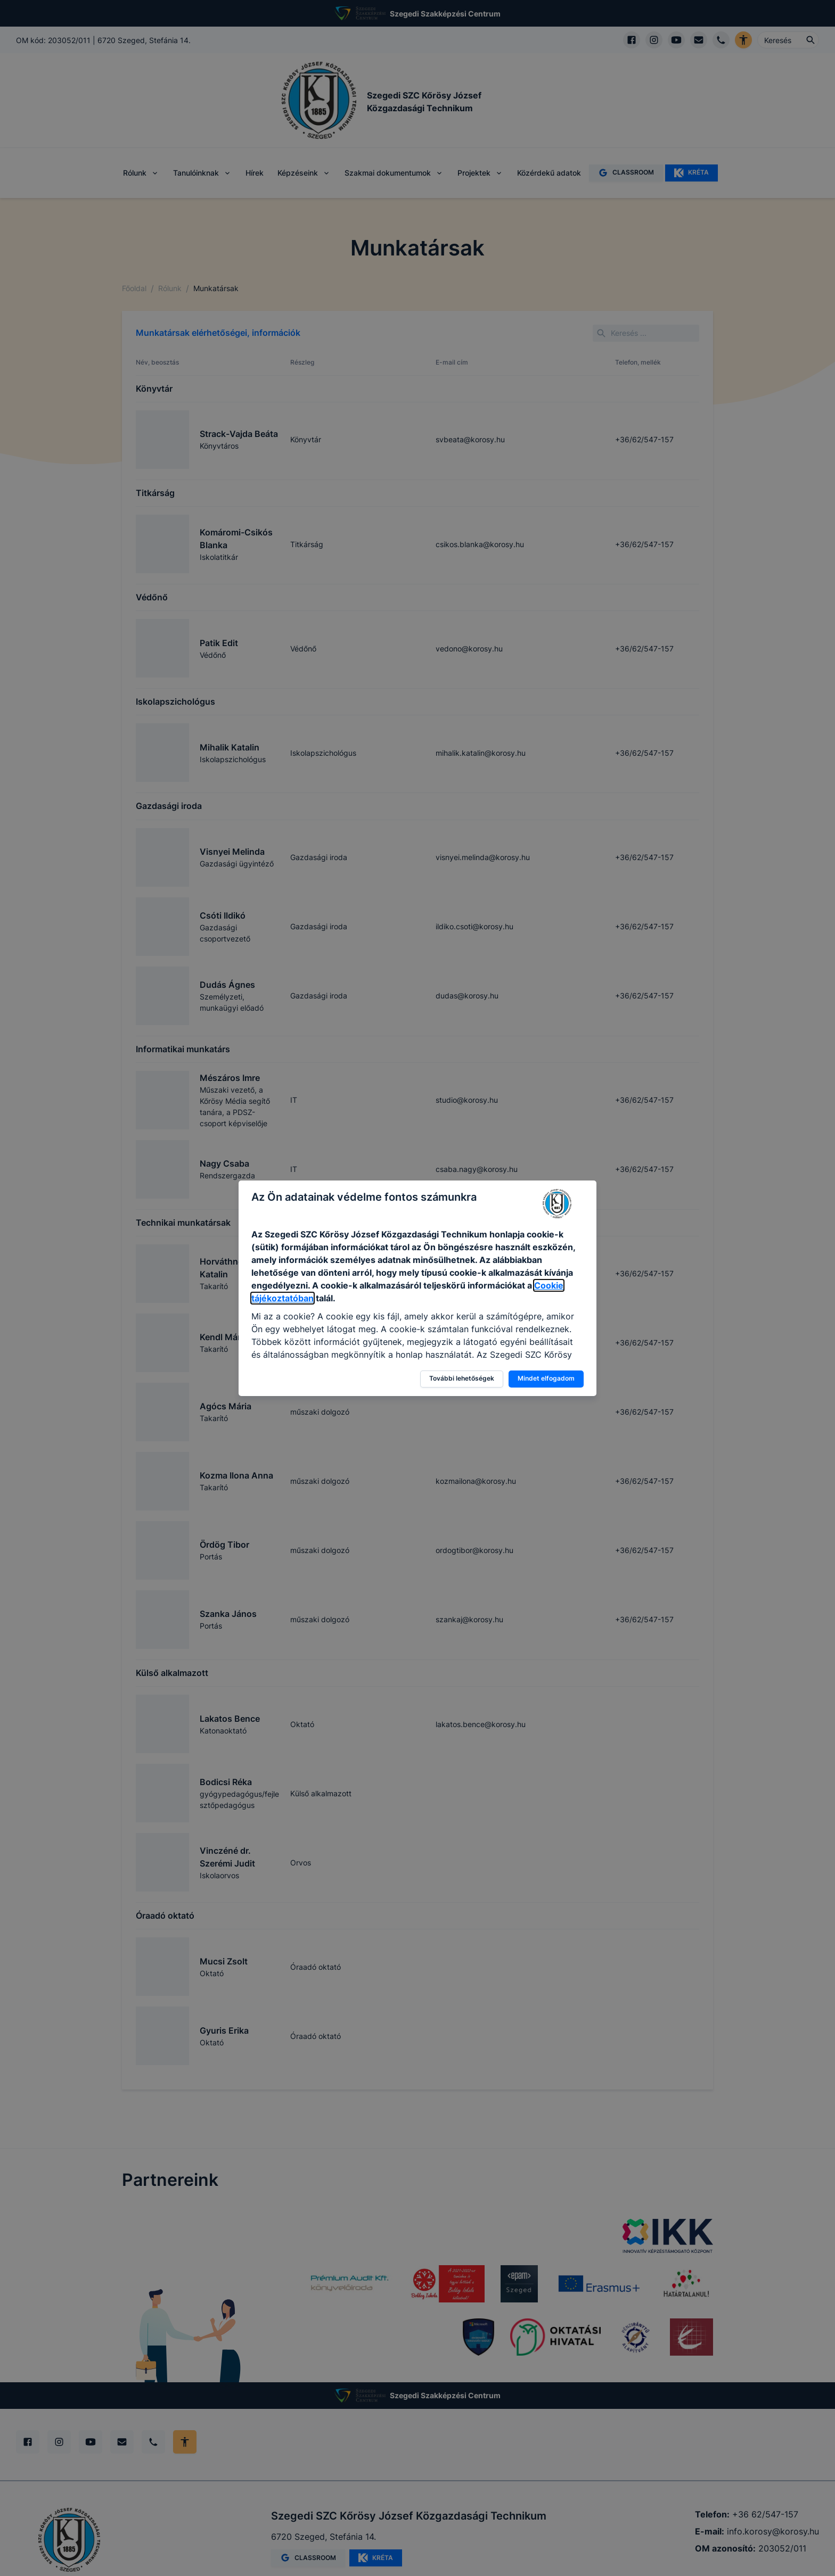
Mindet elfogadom (546, 1378)
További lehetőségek (461, 1378)
